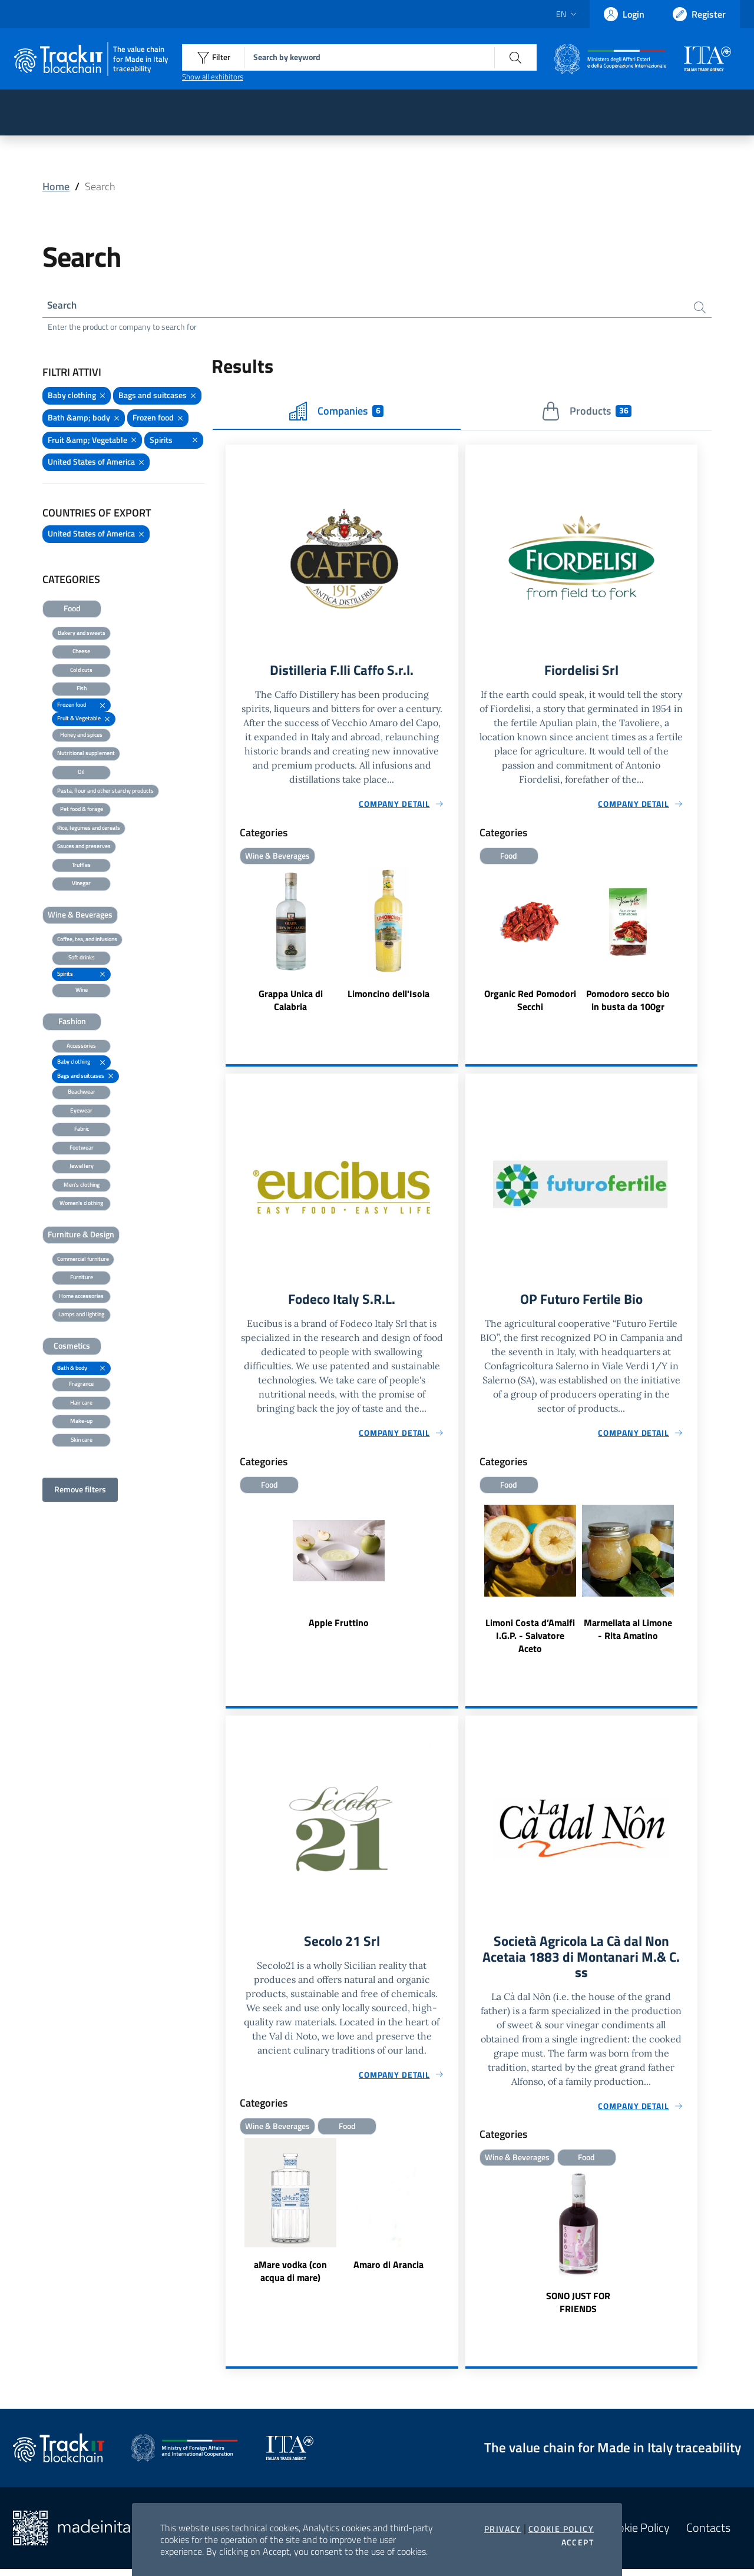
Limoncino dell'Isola (388, 996)
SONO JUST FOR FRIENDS (578, 2309)
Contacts (708, 2535)
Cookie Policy (561, 2529)
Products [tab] (586, 412)
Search (63, 306)
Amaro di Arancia (388, 2270)
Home (56, 186)
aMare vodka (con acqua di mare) (290, 2276)
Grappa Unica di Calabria (291, 1003)
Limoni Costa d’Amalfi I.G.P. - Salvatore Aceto (530, 1640)
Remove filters (80, 1491)
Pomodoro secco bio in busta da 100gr (628, 1003)
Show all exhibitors (212, 76)
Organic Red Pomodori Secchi (530, 1003)
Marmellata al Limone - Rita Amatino (628, 1633)
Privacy (502, 2529)
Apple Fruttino (339, 1627)
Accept (577, 2542)
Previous (471, 943)
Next (692, 943)
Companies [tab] (336, 412)
